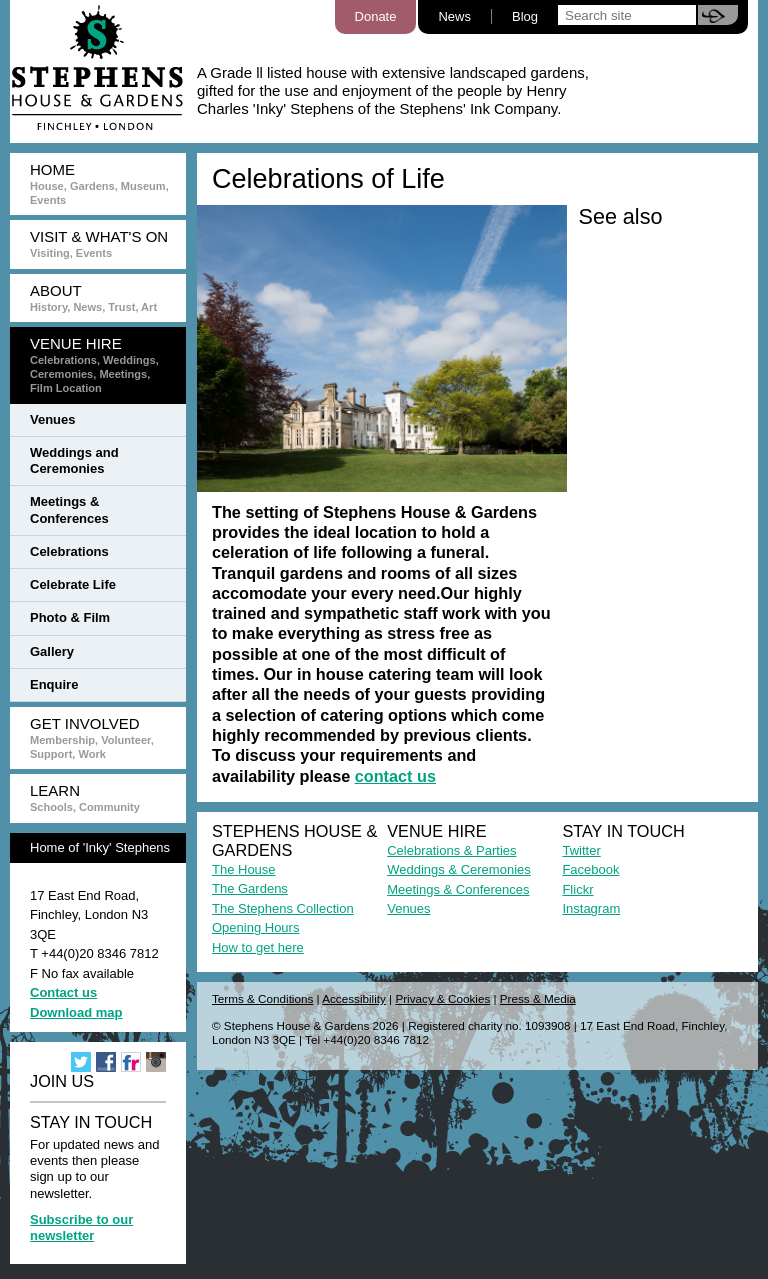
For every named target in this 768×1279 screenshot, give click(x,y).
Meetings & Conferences (69, 509)
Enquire (54, 684)
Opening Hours (255, 927)
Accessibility (354, 998)
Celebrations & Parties (451, 850)
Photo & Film (70, 617)
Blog (525, 16)
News (454, 16)
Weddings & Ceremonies (459, 869)
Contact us (63, 992)
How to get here (258, 947)
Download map (76, 1012)
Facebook (590, 869)
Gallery (52, 651)
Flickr (577, 889)
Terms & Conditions (262, 998)
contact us (395, 776)
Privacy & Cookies (442, 998)
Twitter (581, 850)
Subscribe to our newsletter (81, 1227)
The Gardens (250, 888)
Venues (53, 419)
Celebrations (69, 551)
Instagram (591, 908)
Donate (376, 16)
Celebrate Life (73, 584)
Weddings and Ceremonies (74, 460)
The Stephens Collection (283, 908)
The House (244, 869)
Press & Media (538, 998)
